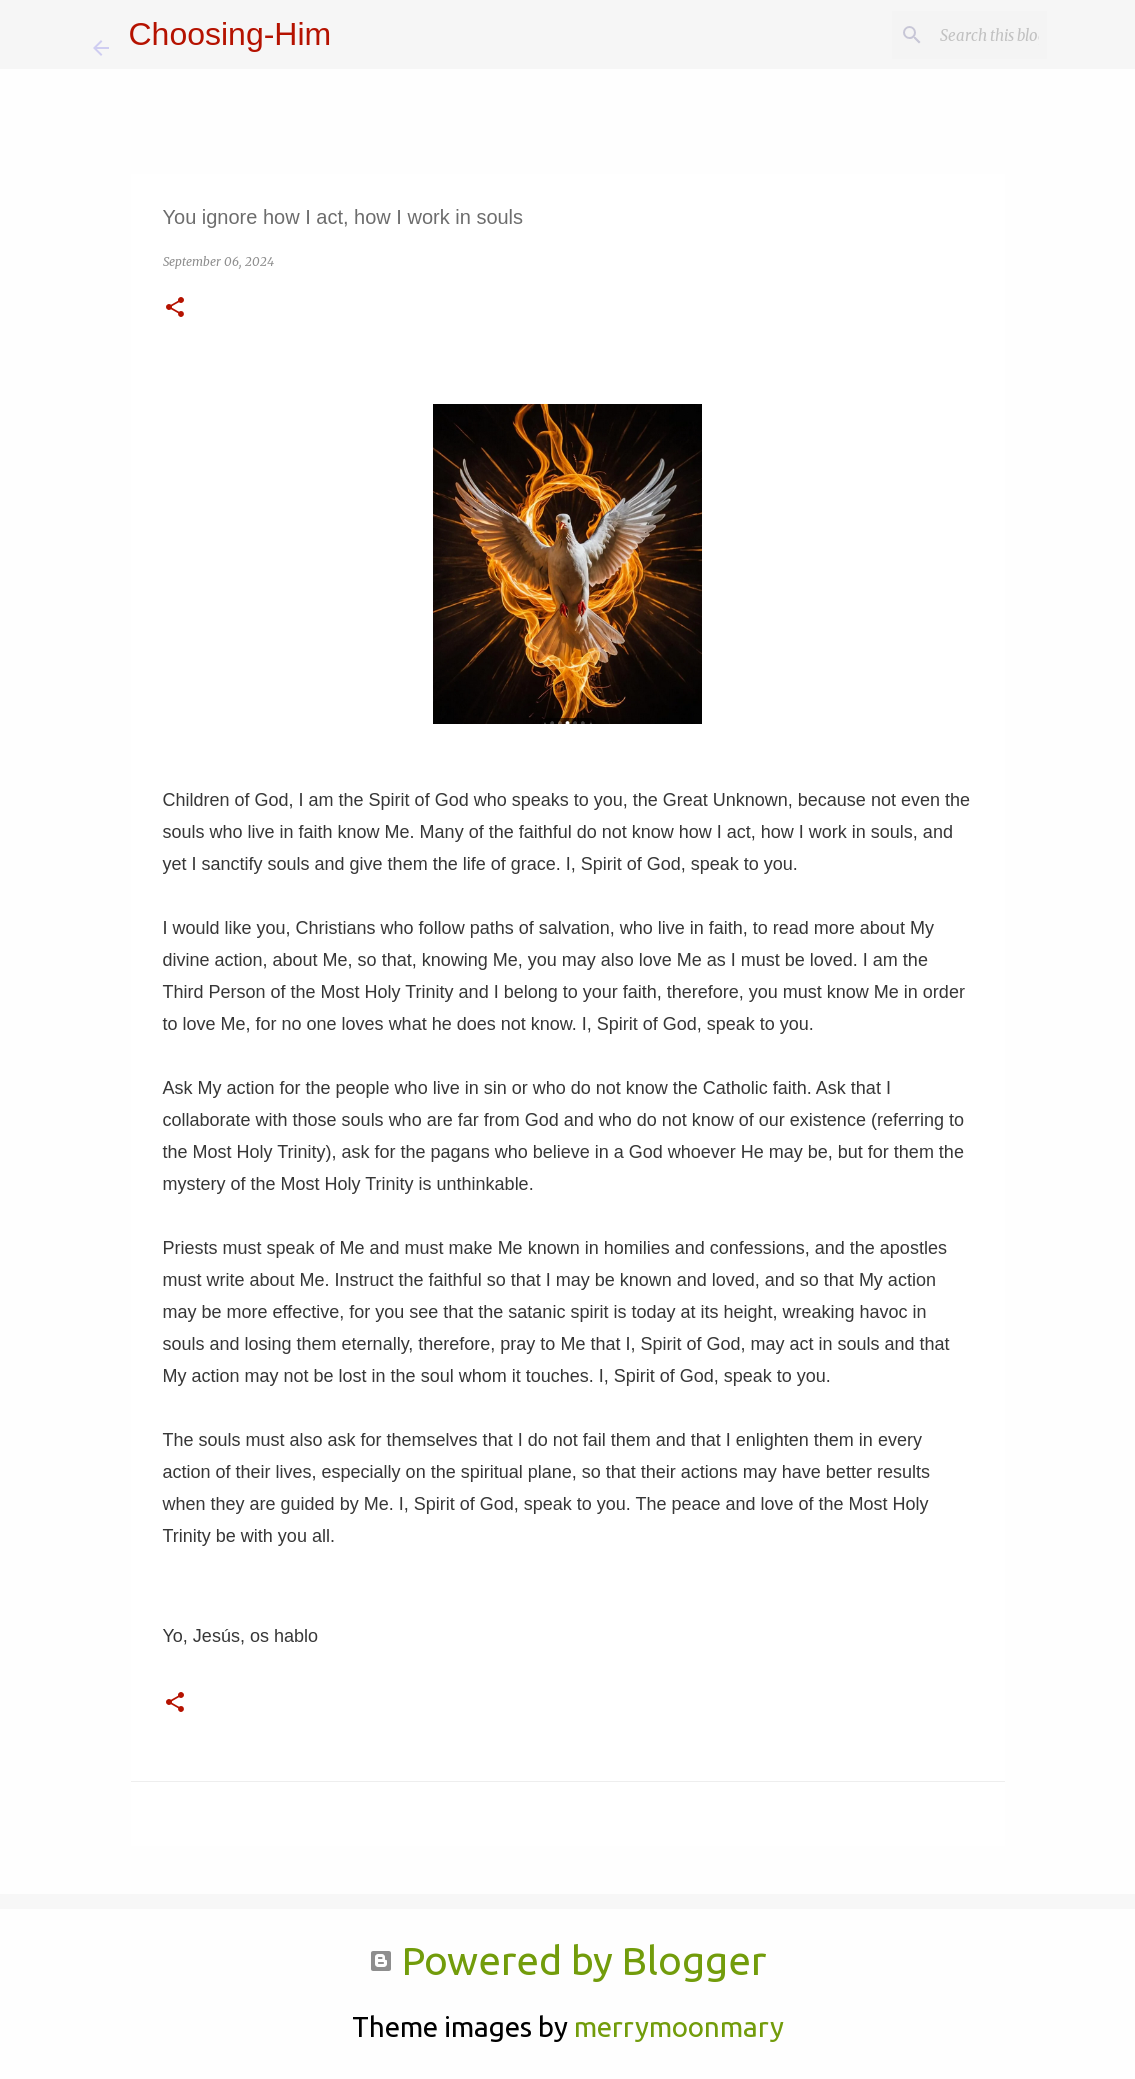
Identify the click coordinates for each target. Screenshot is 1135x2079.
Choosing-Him (230, 34)
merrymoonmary (679, 2026)
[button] (175, 308)
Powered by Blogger (567, 1960)
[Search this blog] (942, 35)
